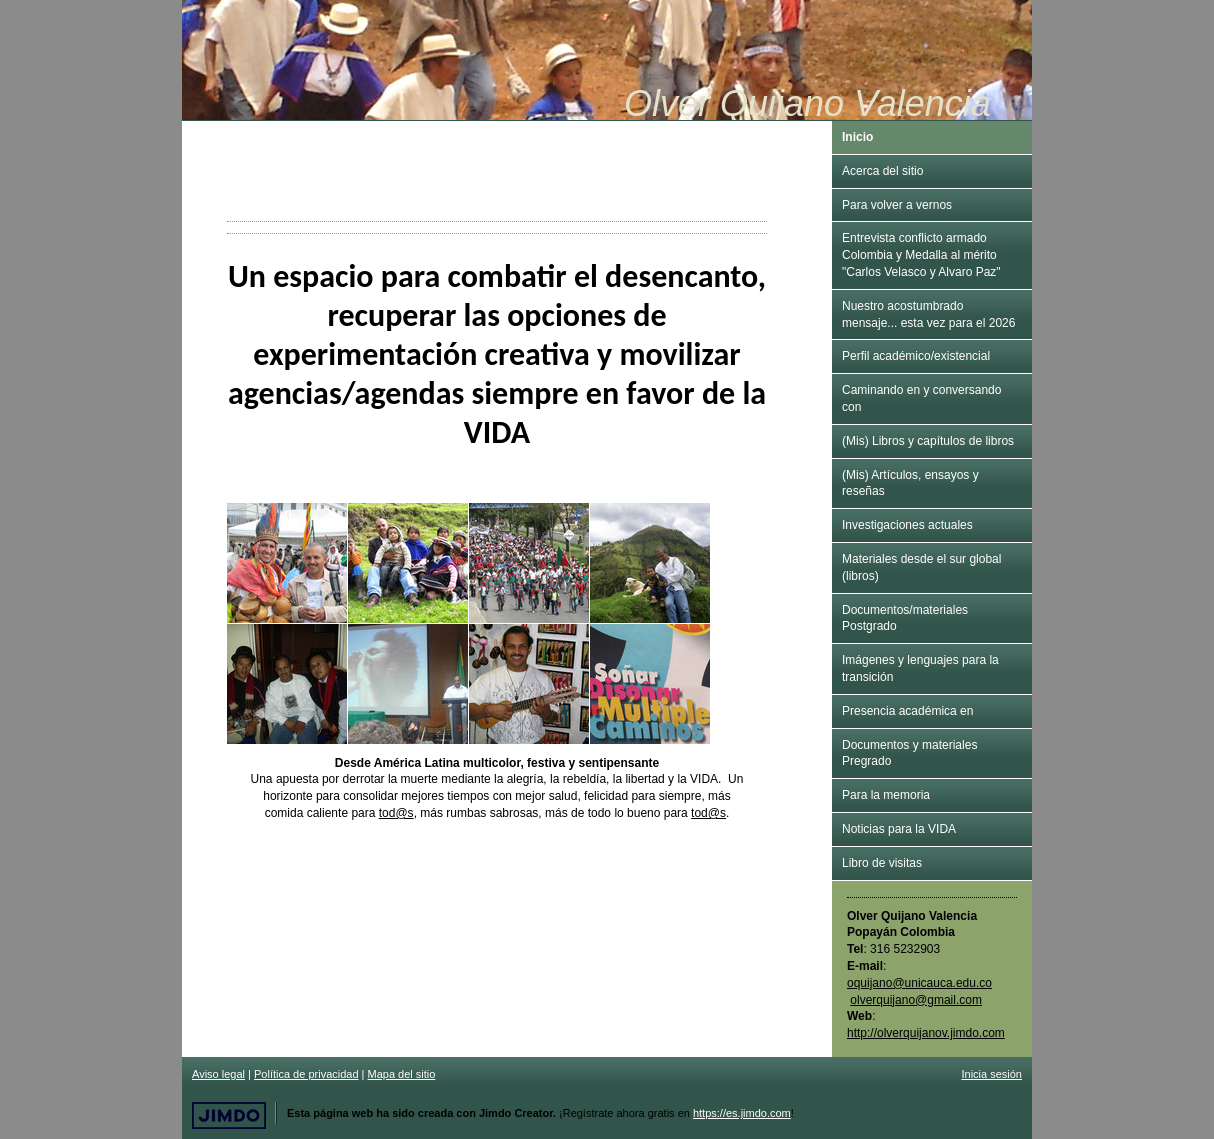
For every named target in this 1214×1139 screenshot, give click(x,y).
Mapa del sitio (402, 1074)
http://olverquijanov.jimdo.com (926, 1033)
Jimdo (229, 1115)
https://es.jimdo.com (742, 1113)
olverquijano (916, 1000)
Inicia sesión (991, 1074)
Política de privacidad (306, 1074)
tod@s (396, 813)
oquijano (869, 983)
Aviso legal (218, 1074)
